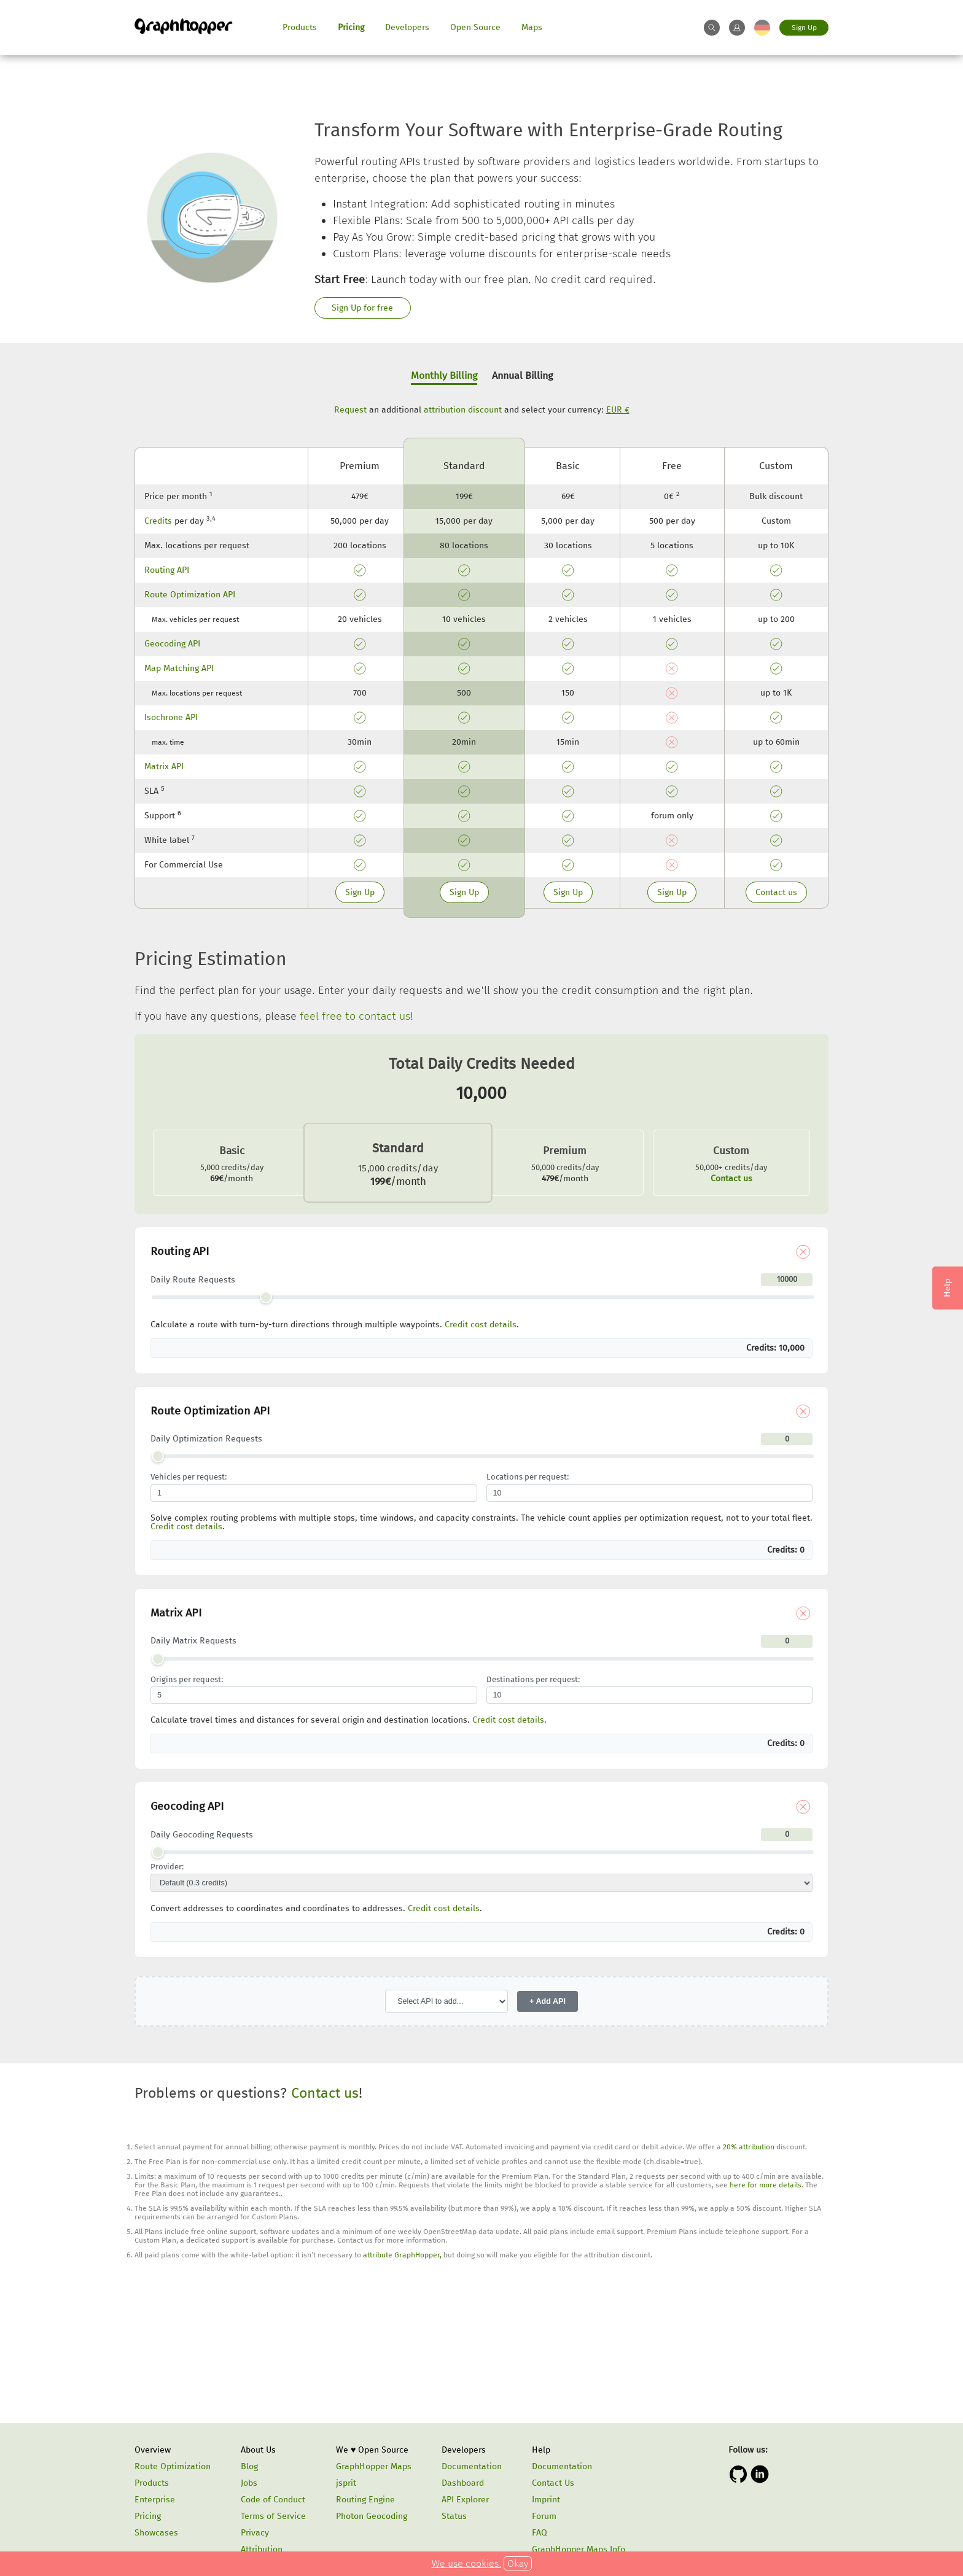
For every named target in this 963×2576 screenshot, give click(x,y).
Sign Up (804, 27)
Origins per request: (186, 1680)
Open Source (475, 27)
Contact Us (553, 2483)
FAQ (539, 2533)
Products (300, 27)
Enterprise (155, 2499)
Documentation (472, 2466)
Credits (158, 521)
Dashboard (463, 2483)
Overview (153, 2450)
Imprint (546, 2499)
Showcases (156, 2533)
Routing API (166, 570)
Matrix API (164, 766)
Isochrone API (171, 717)
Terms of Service (273, 2516)
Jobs (249, 2483)
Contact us (776, 892)
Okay (517, 2563)
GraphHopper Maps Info (578, 2549)
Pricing (351, 27)
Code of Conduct (273, 2499)
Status (454, 2516)
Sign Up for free (362, 308)
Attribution (262, 2549)
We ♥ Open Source (372, 2450)
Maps (531, 27)
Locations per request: (527, 1477)
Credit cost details (481, 1324)
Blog (249, 2466)
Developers (407, 27)
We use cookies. (466, 2563)
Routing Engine (365, 2499)
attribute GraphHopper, (402, 2255)
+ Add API (547, 2001)
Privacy (255, 2533)
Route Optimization (173, 2466)
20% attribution (748, 2147)
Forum (544, 2516)
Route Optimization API (189, 594)
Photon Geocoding (371, 2516)
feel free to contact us (355, 1016)
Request (350, 410)
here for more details (765, 2185)
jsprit (346, 2483)
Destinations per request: (533, 1680)
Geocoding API (172, 643)
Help (541, 2450)
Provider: (167, 1867)
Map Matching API (179, 668)
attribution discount (463, 410)
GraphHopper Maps (373, 2466)
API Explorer (465, 2499)
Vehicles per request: (188, 1477)
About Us (258, 2450)
